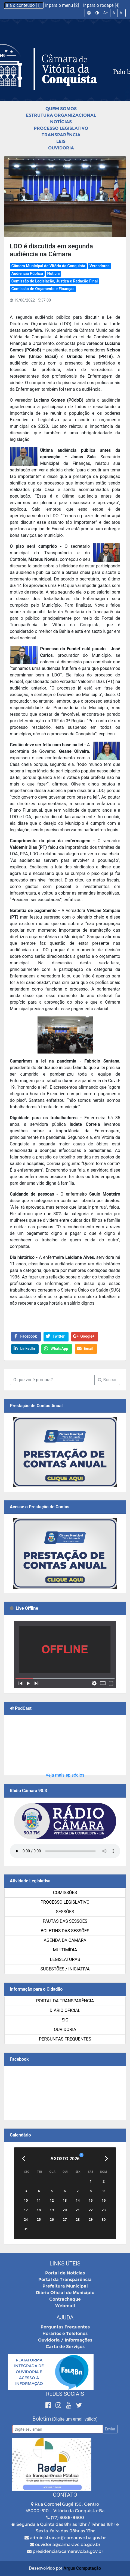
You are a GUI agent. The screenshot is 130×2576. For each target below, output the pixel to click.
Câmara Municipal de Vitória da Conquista (48, 266)
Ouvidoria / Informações (65, 2340)
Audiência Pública (27, 273)
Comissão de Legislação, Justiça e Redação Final (54, 281)
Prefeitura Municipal (65, 2286)
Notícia (53, 273)
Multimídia (65, 1949)
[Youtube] (69, 2405)
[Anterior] (23, 2158)
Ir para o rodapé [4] (101, 5)
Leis (61, 141)
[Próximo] (106, 2158)
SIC (65, 2020)
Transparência (61, 134)
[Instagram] (59, 2405)
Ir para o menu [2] (62, 5)
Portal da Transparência (65, 2000)
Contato (65, 2494)
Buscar (107, 1379)
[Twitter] (79, 2405)
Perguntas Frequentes (65, 2039)
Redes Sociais (65, 2394)
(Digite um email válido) (75, 2419)
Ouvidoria (61, 148)
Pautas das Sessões (65, 1921)
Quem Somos (61, 108)
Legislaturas (65, 1959)
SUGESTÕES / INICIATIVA (64, 1969)
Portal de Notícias (65, 2273)
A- (121, 13)
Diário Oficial (65, 2010)
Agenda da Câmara (65, 1940)
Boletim (41, 2418)
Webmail (65, 2305)
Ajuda (64, 2317)
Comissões (65, 1892)
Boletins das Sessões (65, 1930)
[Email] (57, 2429)
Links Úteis (64, 2263)
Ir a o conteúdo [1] (24, 5)
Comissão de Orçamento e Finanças (43, 289)
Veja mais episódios (65, 1775)
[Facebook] (49, 2405)
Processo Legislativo (61, 128)
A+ (105, 13)
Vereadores (99, 266)
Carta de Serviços (65, 2346)
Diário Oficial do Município (65, 2292)
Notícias (61, 121)
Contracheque (65, 2299)
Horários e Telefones (65, 2333)
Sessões (65, 1911)
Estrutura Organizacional (61, 115)
